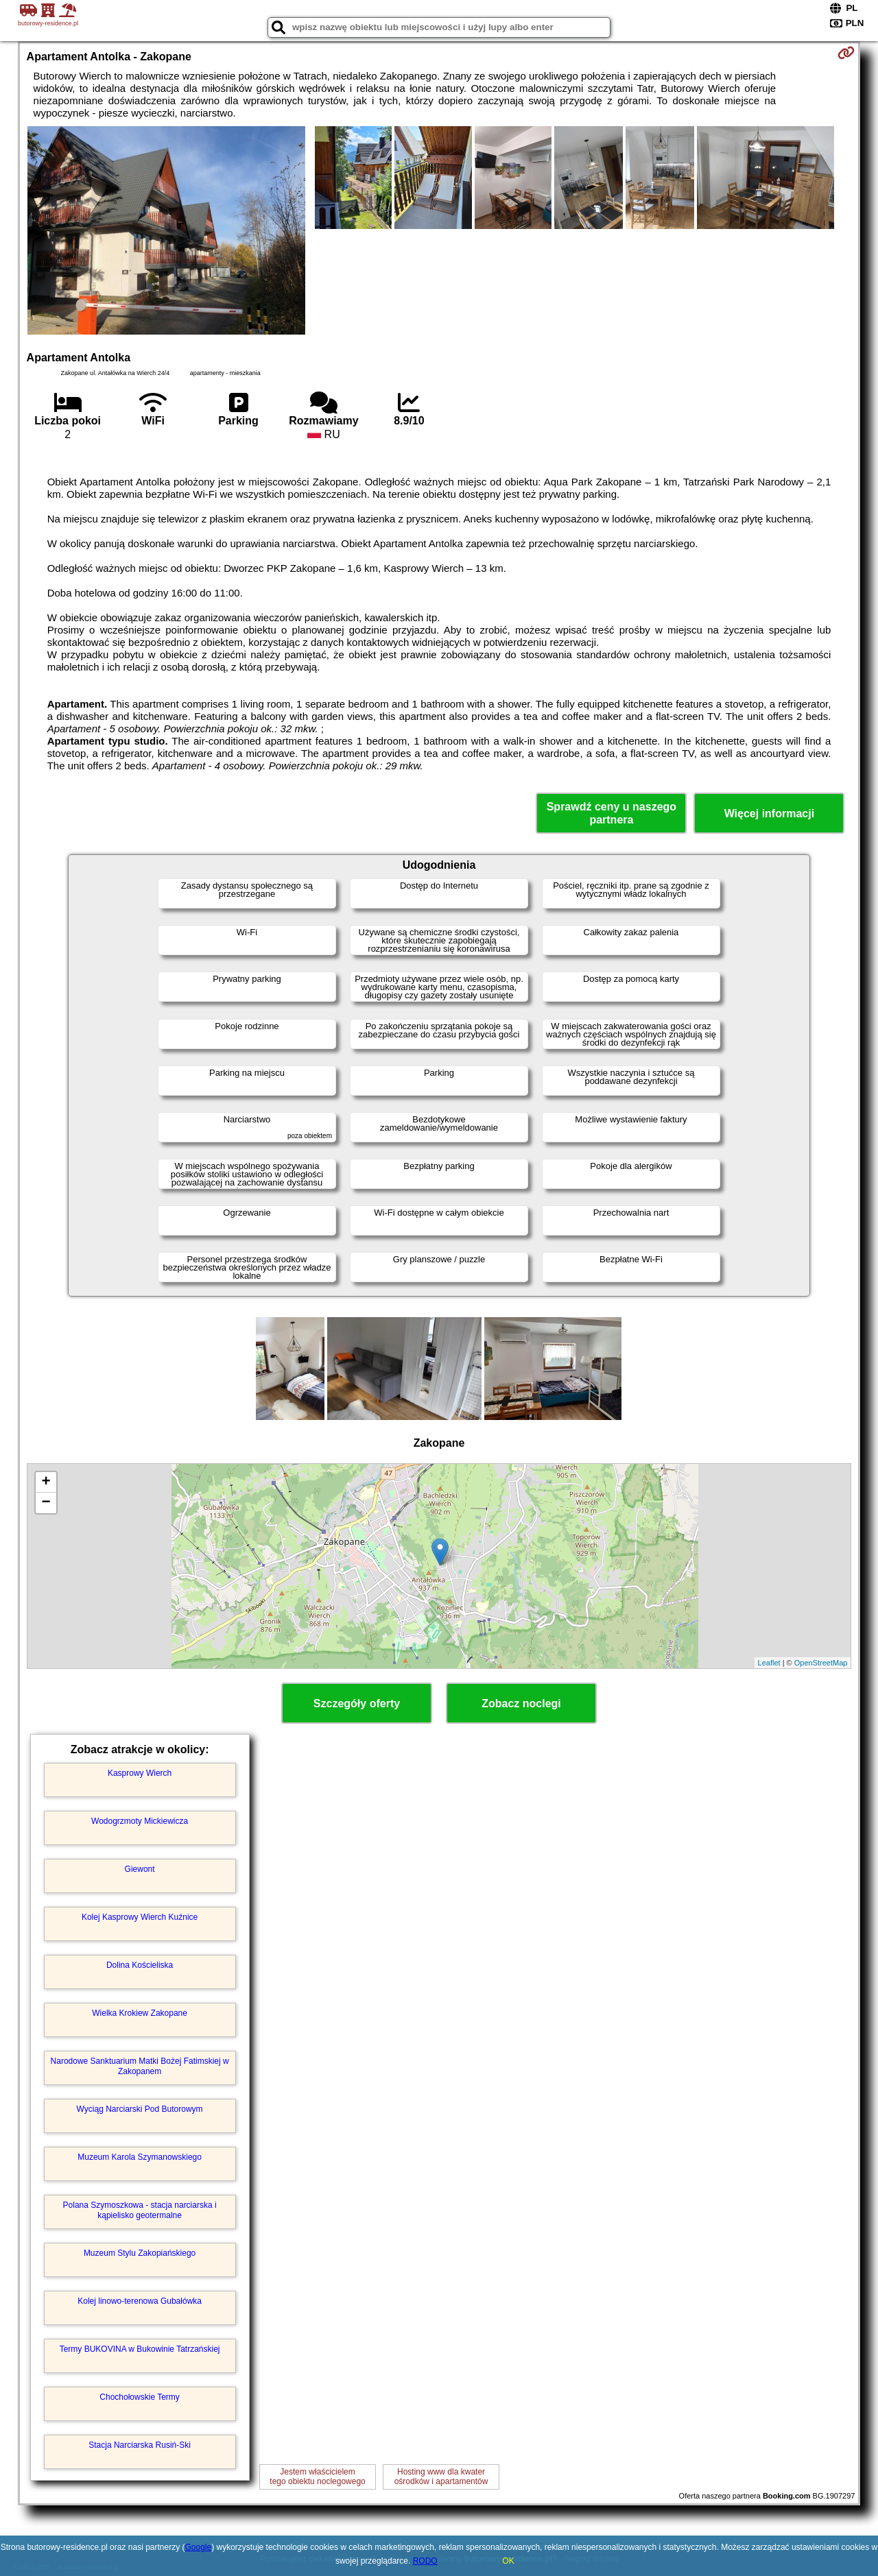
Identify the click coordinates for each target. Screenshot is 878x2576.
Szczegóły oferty (356, 1703)
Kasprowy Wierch (139, 1773)
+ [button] (45, 1482)
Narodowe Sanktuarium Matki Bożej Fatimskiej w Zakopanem (140, 2065)
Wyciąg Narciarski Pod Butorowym (140, 2109)
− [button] (45, 1503)
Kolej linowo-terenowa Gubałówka (140, 2301)
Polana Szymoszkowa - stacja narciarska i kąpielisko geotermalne (140, 2209)
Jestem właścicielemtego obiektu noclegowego (317, 2476)
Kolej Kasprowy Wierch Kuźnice (140, 1917)
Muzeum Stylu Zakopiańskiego (139, 2253)
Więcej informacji (769, 813)
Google (198, 2547)
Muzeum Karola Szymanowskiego (140, 2157)
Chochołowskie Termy (139, 2397)
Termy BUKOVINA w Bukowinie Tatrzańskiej (140, 2349)
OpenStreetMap (821, 1663)
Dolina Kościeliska (139, 1965)
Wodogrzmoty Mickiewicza (139, 1821)
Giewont (140, 1869)
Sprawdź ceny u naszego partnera (611, 813)
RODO (425, 2561)
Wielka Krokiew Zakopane (139, 2013)
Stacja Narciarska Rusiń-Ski (139, 2445)
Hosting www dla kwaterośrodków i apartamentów (441, 2476)
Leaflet (769, 1663)
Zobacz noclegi (521, 1703)
